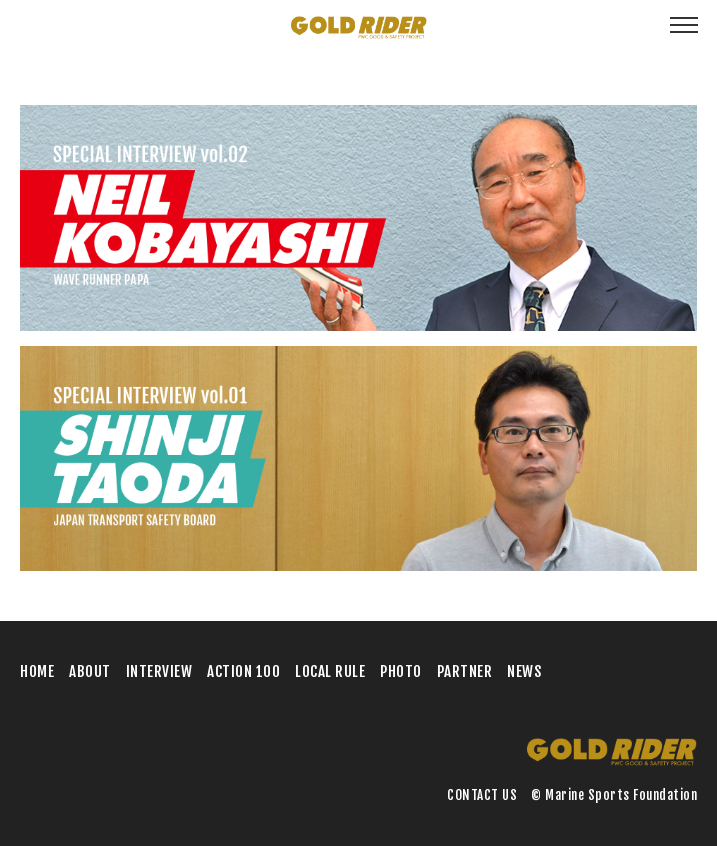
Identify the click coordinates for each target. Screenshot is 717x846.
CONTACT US (482, 795)
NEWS (524, 671)
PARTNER (465, 671)
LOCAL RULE (330, 671)
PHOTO (401, 671)
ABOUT (90, 671)
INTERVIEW (159, 671)
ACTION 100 (243, 671)
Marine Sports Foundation (621, 795)
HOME (37, 671)
